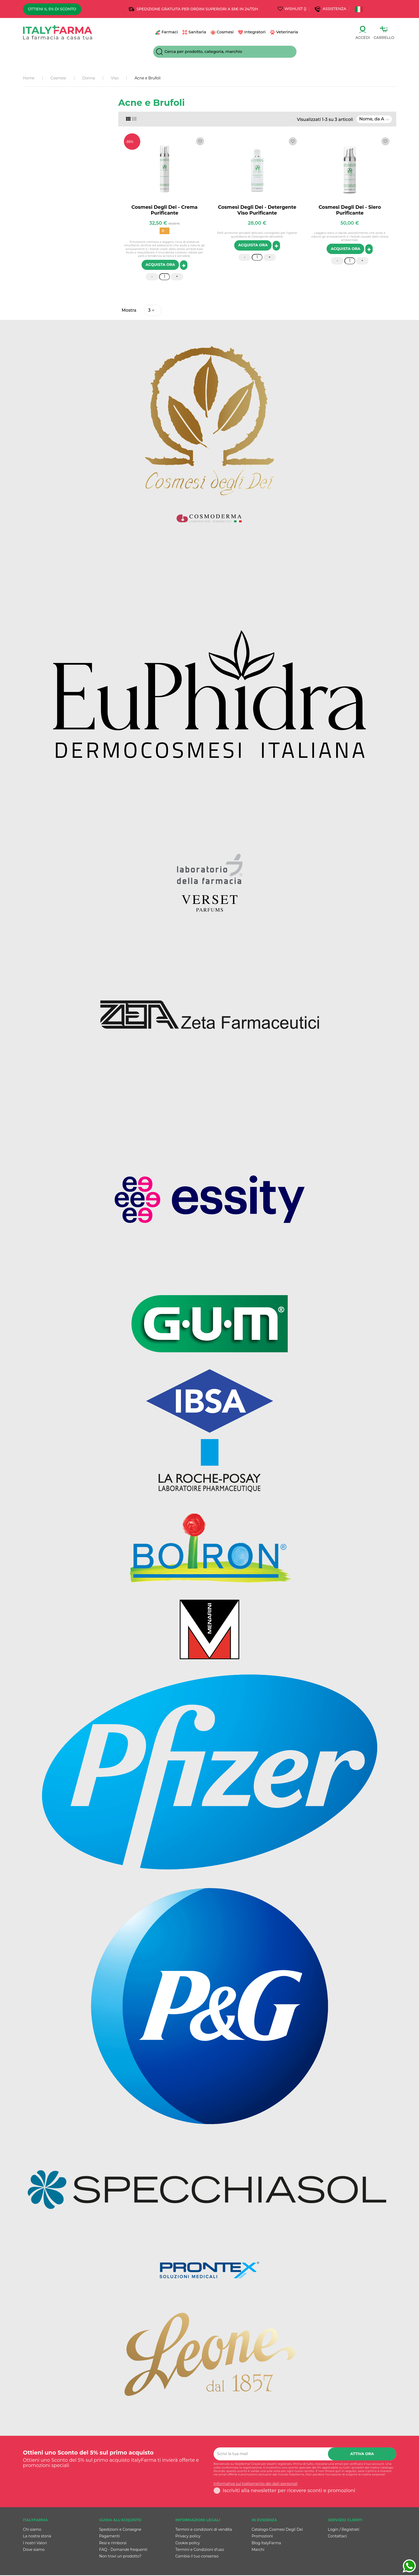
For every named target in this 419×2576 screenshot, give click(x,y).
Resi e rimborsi (113, 2543)
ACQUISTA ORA (160, 264)
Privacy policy (188, 2537)
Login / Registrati (343, 2530)
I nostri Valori (35, 2543)
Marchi (258, 2550)
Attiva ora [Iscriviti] (362, 2454)
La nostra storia (37, 2537)
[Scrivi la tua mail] (271, 2454)
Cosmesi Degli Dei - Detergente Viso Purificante (257, 210)
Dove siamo (34, 2550)
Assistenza (335, 8)
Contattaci (337, 2537)
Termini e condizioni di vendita (203, 2530)
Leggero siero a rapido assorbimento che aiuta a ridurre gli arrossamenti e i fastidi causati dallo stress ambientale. (350, 236)
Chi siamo (32, 2530)
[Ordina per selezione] (374, 119)
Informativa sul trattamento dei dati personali (256, 2484)
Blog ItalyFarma (266, 2543)
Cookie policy (187, 2543)
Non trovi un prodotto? (120, 2557)
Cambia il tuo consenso (197, 2557)
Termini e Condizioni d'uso (199, 2550)
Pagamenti (109, 2537)
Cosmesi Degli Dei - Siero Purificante (350, 210)
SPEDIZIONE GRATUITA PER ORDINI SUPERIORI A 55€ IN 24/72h (197, 9)
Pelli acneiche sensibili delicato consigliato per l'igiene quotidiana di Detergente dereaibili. (257, 234)
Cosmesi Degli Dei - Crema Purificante (165, 210)
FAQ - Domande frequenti (123, 2550)
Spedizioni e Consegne (120, 2530)
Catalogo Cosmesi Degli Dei (277, 2530)
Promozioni (262, 2537)
